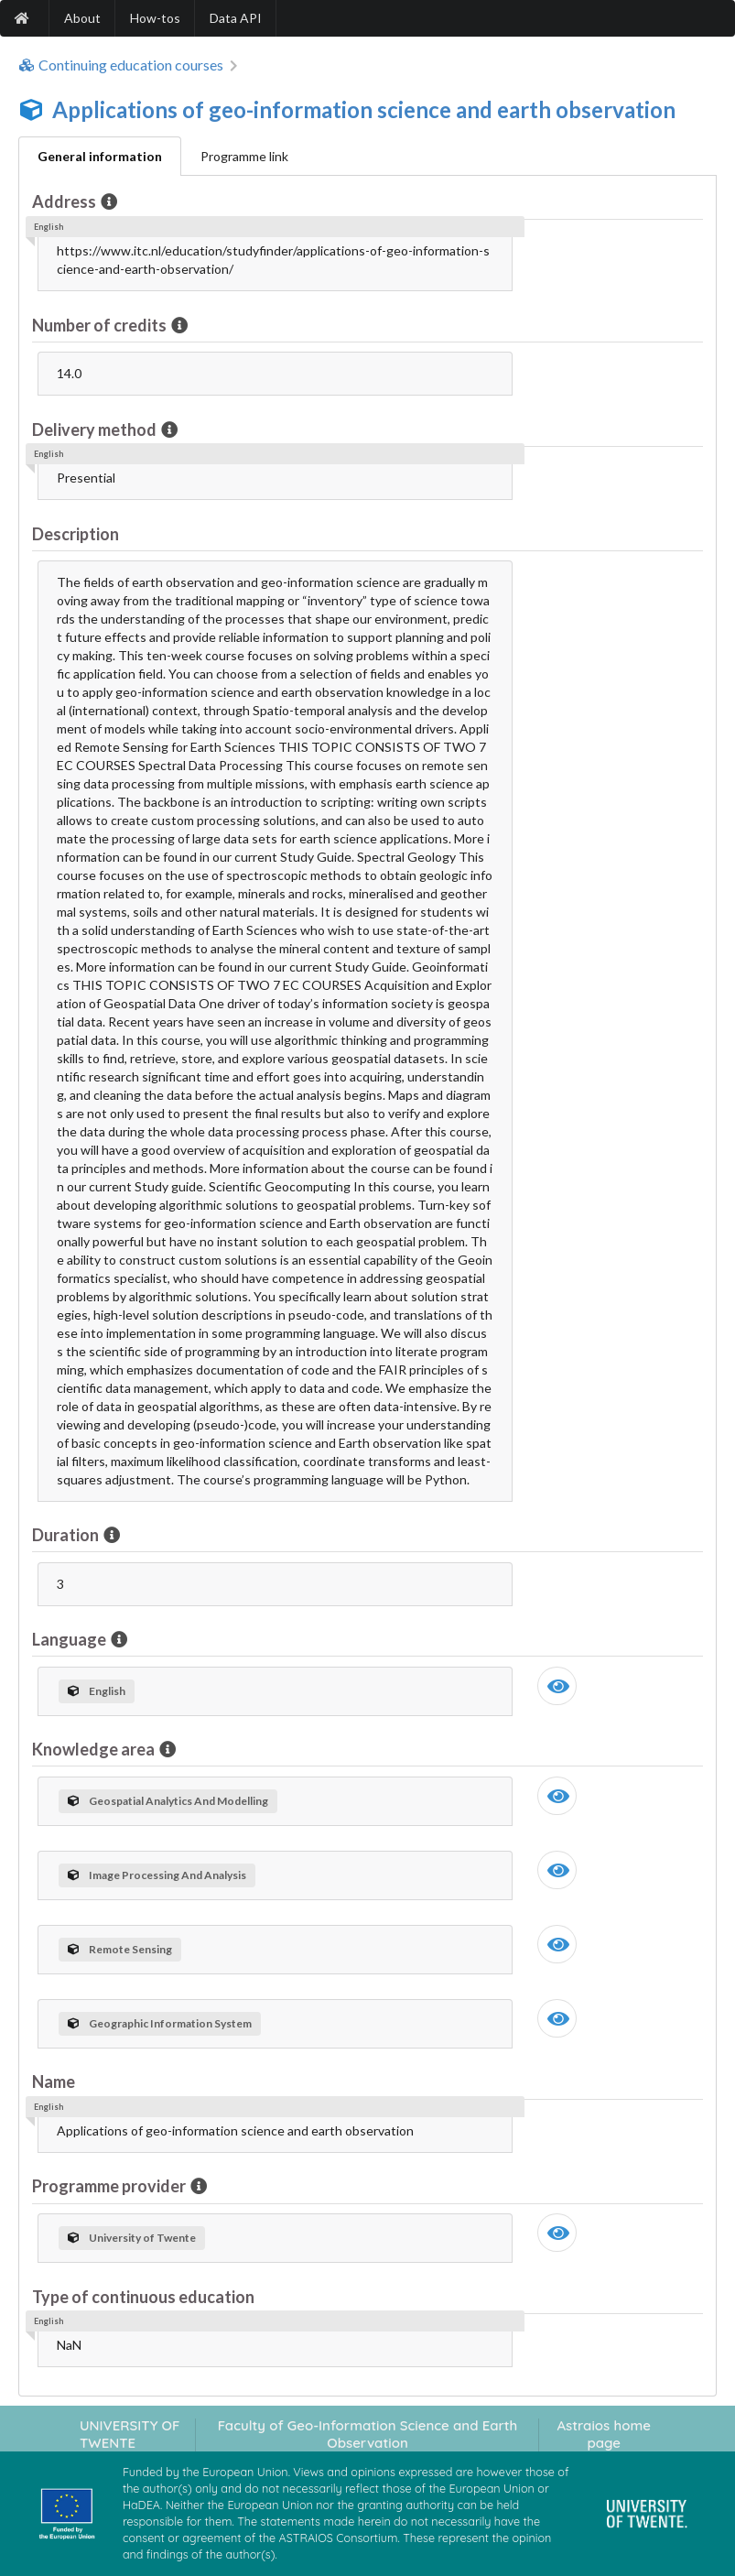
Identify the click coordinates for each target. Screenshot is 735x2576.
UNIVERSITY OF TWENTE (130, 2434)
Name (53, 2081)
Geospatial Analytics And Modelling (168, 1801)
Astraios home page (604, 2434)
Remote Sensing (120, 1949)
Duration (67, 1535)
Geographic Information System (160, 2023)
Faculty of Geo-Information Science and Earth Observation (368, 2434)
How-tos (155, 18)
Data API (236, 18)
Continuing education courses (120, 65)
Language (70, 1639)
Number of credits (100, 325)
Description (75, 534)
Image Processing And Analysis (157, 1875)
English (96, 1691)
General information (100, 156)
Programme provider (110, 2186)
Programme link (244, 156)
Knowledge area (94, 1749)
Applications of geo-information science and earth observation (364, 109)
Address (65, 201)
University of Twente (132, 2237)
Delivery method (95, 429)
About (82, 18)
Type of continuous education (143, 2297)
